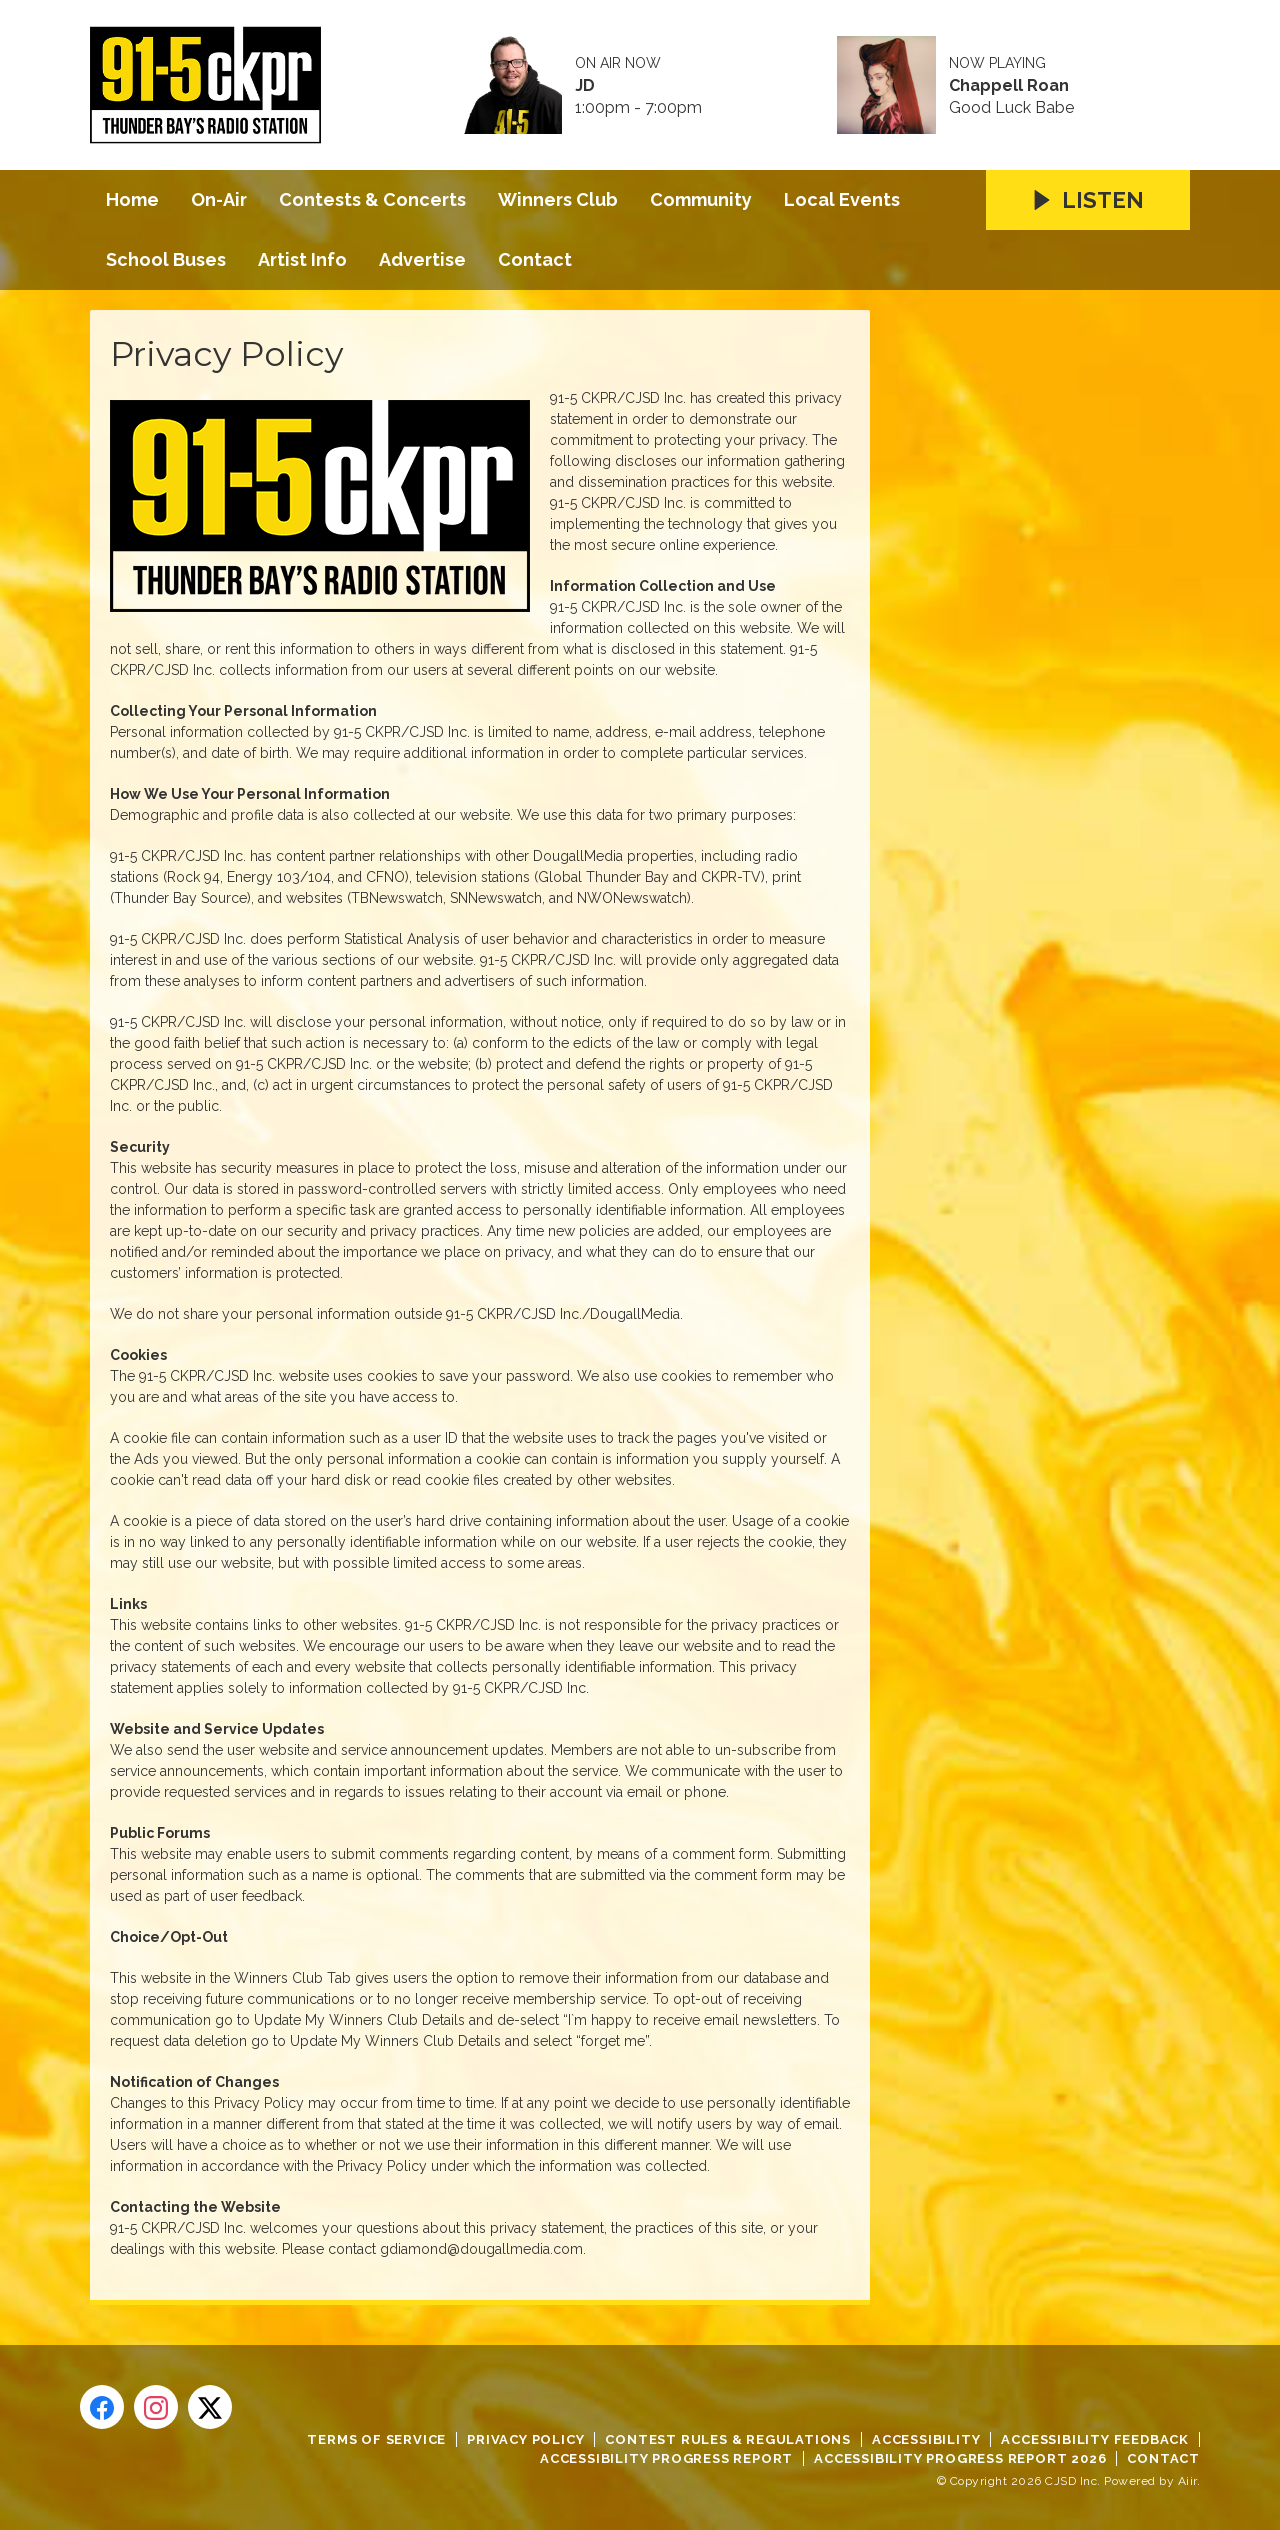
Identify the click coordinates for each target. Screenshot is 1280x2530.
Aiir (1187, 2481)
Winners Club (558, 199)
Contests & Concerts (372, 199)
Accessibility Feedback (1095, 2439)
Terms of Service (376, 2439)
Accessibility (926, 2439)
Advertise (422, 259)
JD (585, 86)
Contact (535, 259)
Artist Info (302, 259)
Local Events (842, 199)
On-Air (219, 199)
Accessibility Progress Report (666, 2458)
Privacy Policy (525, 2439)
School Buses (166, 259)
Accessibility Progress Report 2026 (960, 2458)
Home (132, 199)
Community (701, 199)
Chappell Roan (1009, 86)
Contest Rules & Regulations (728, 2439)
